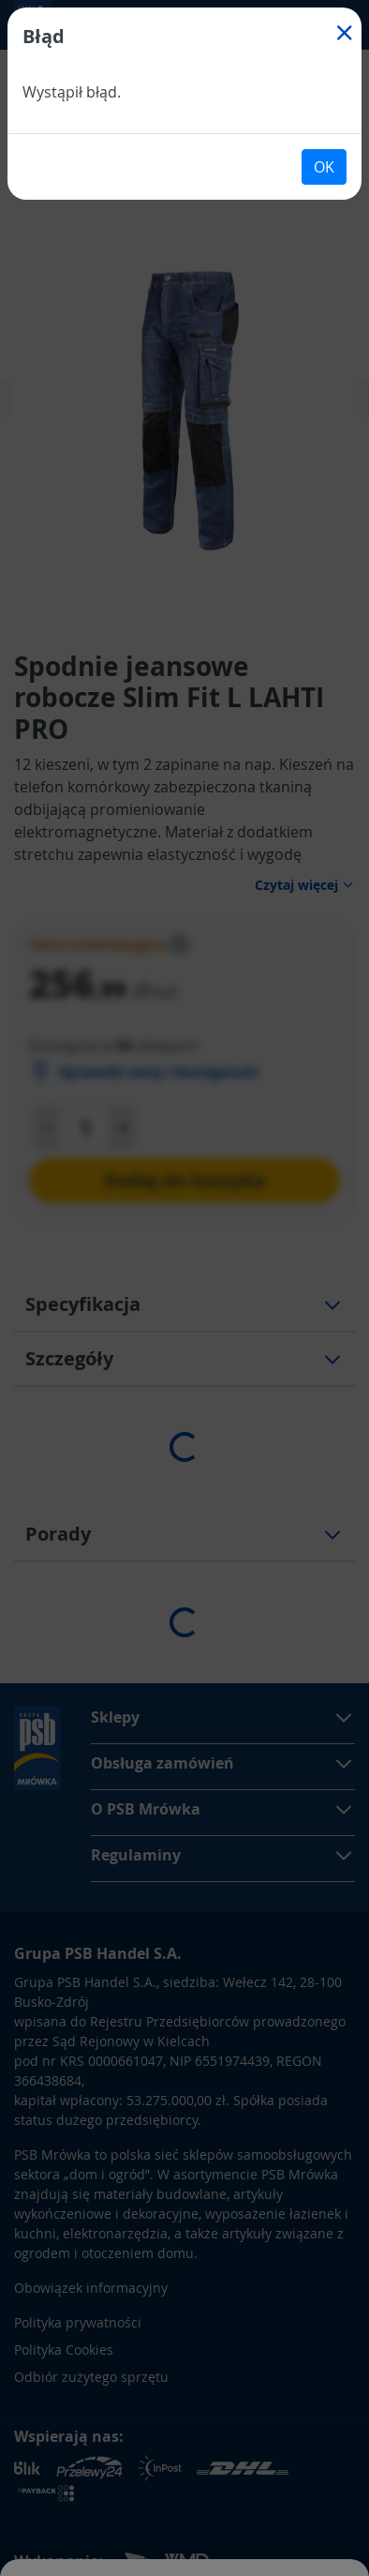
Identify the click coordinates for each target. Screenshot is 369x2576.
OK (324, 167)
